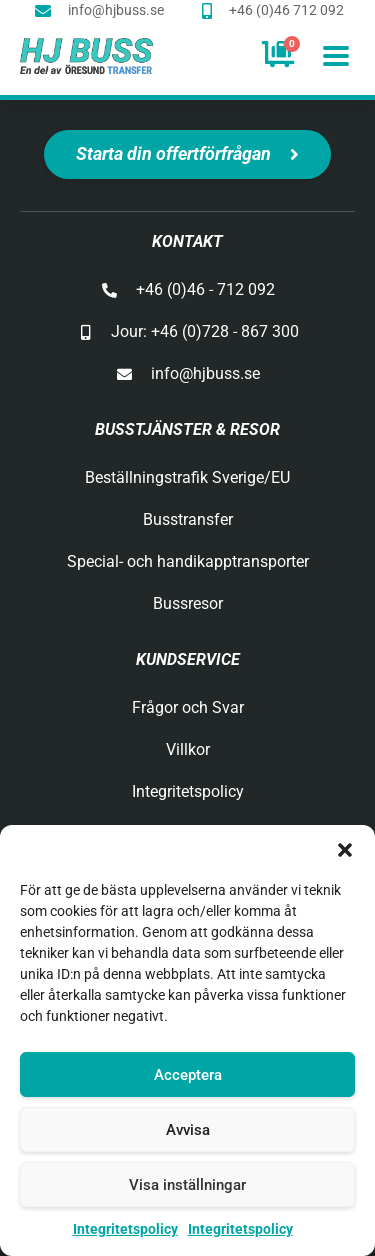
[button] (345, 850)
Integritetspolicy (125, 1229)
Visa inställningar (187, 1185)
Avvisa (188, 1130)
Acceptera (188, 1075)
